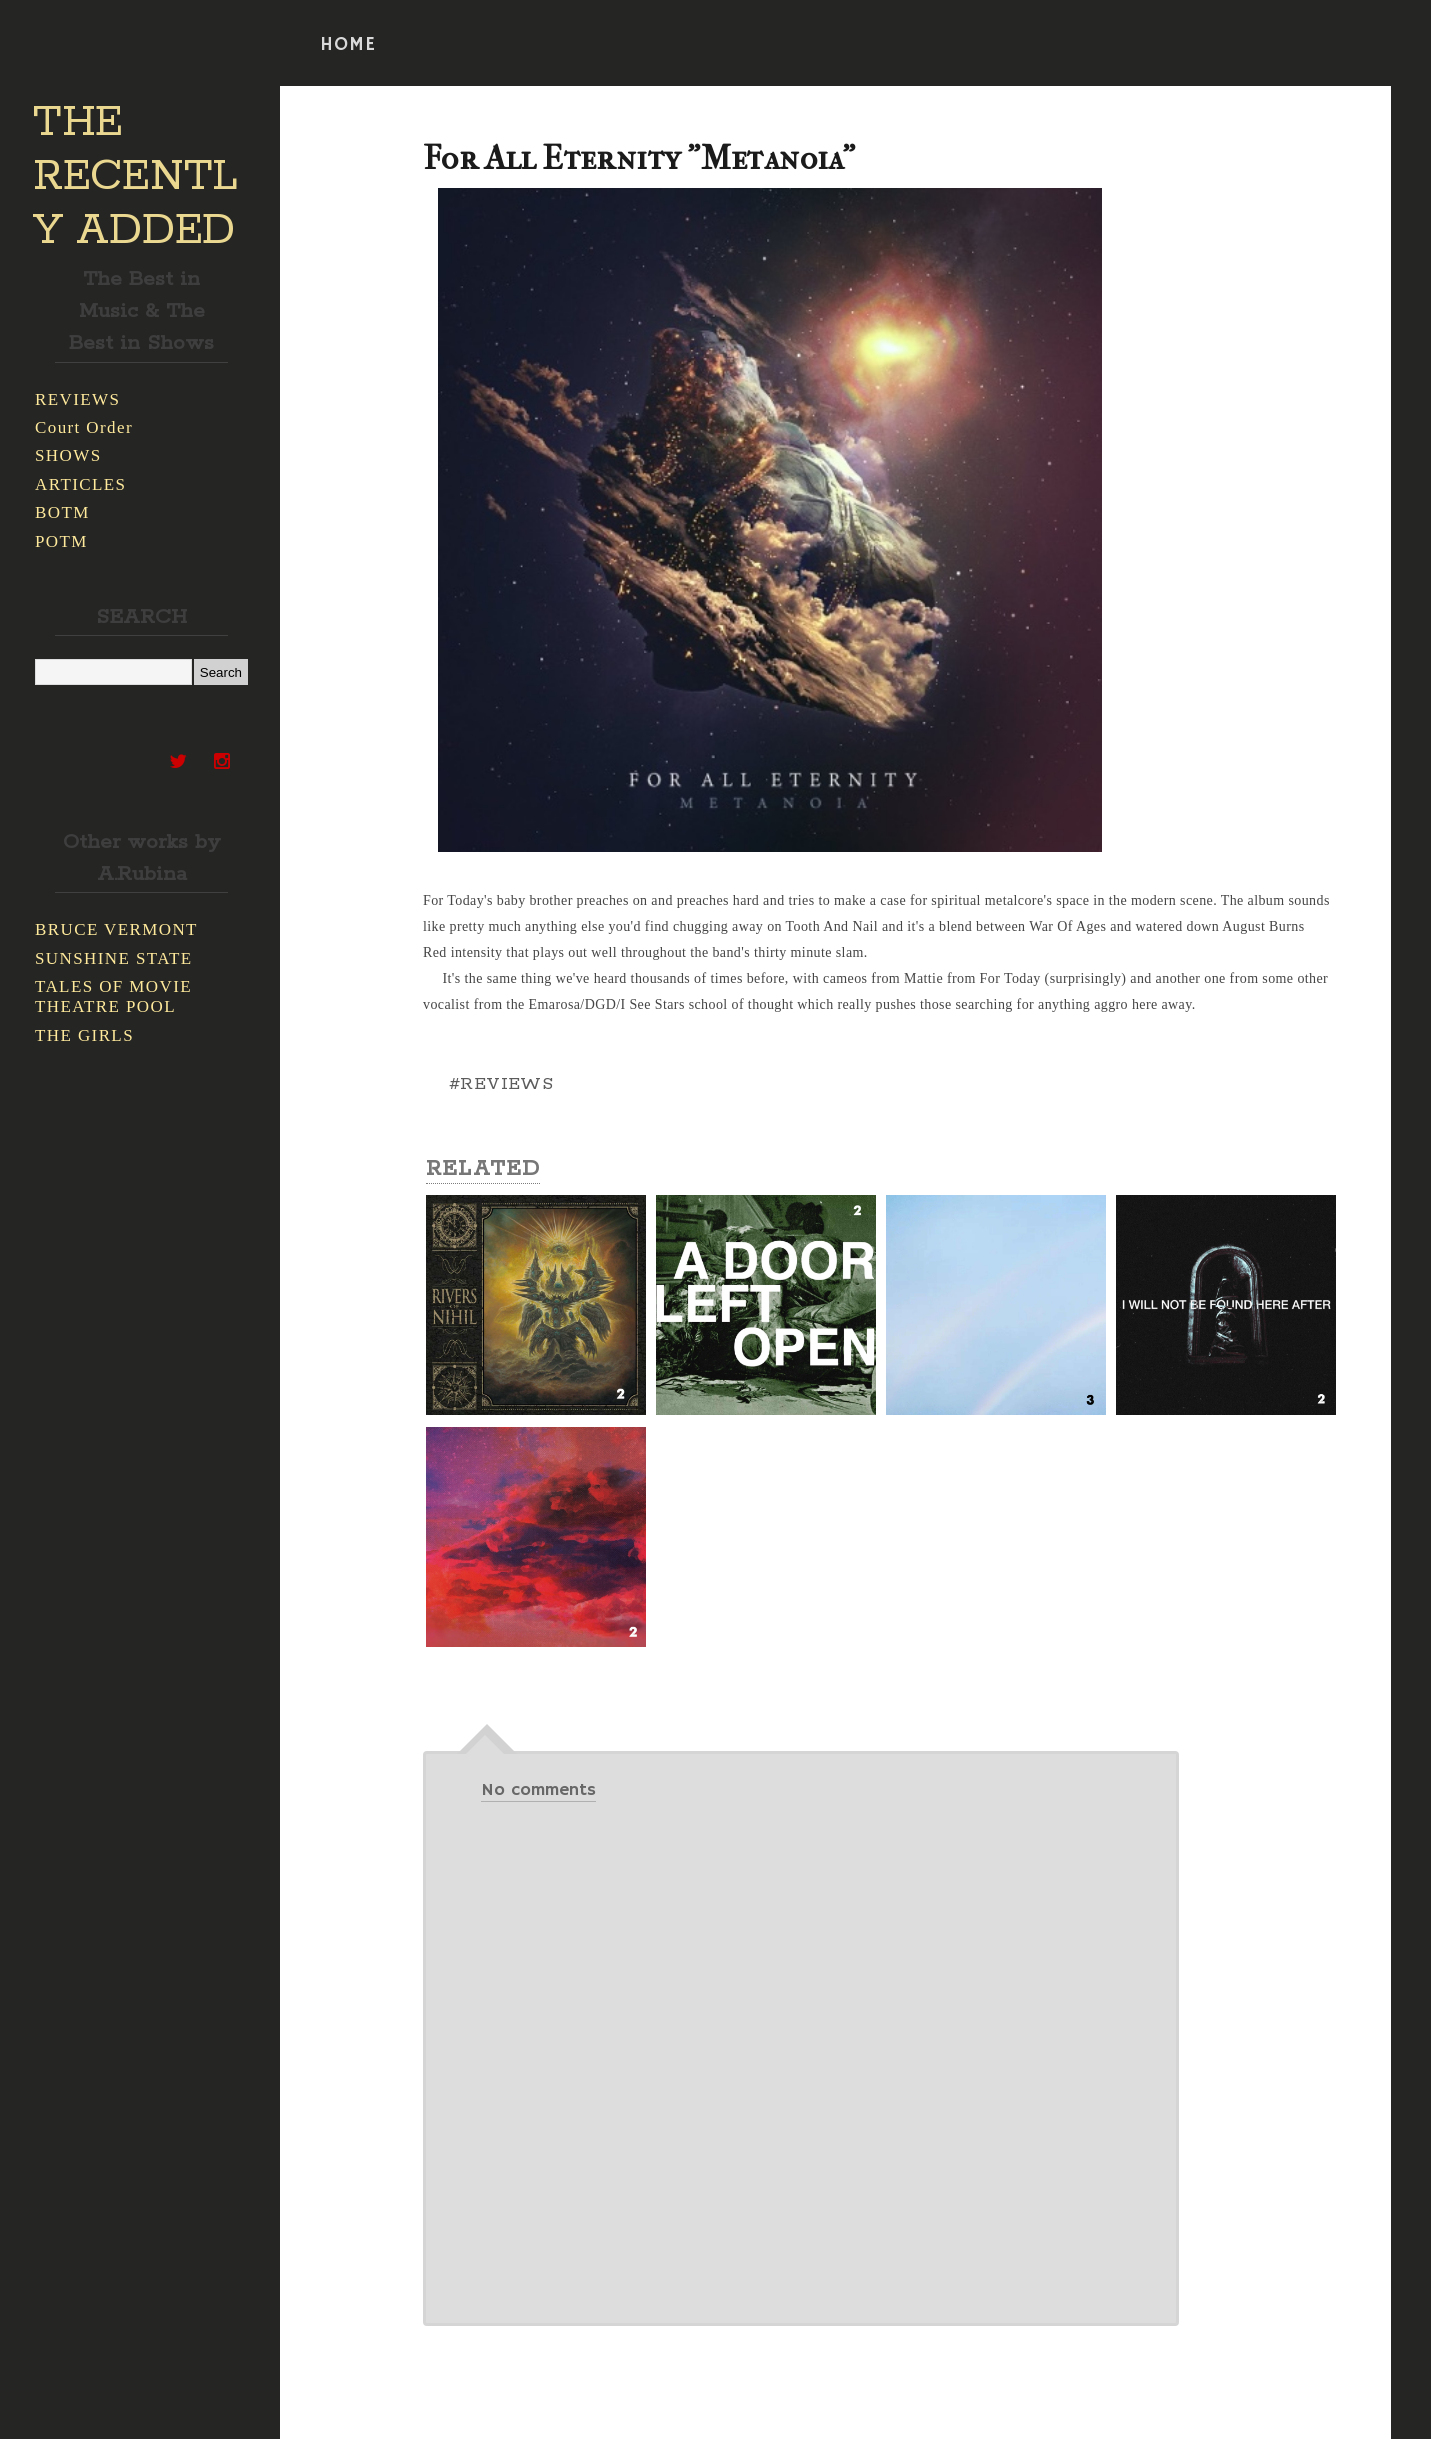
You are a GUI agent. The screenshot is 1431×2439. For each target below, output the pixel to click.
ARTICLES (80, 484)
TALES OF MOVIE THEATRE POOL (113, 996)
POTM (61, 541)
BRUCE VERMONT (116, 929)
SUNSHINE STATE (114, 958)
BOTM (62, 512)
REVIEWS (77, 399)
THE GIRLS (84, 1035)
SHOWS (68, 455)
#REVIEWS (501, 1084)
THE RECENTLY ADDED (135, 177)
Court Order (84, 427)
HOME (348, 45)
